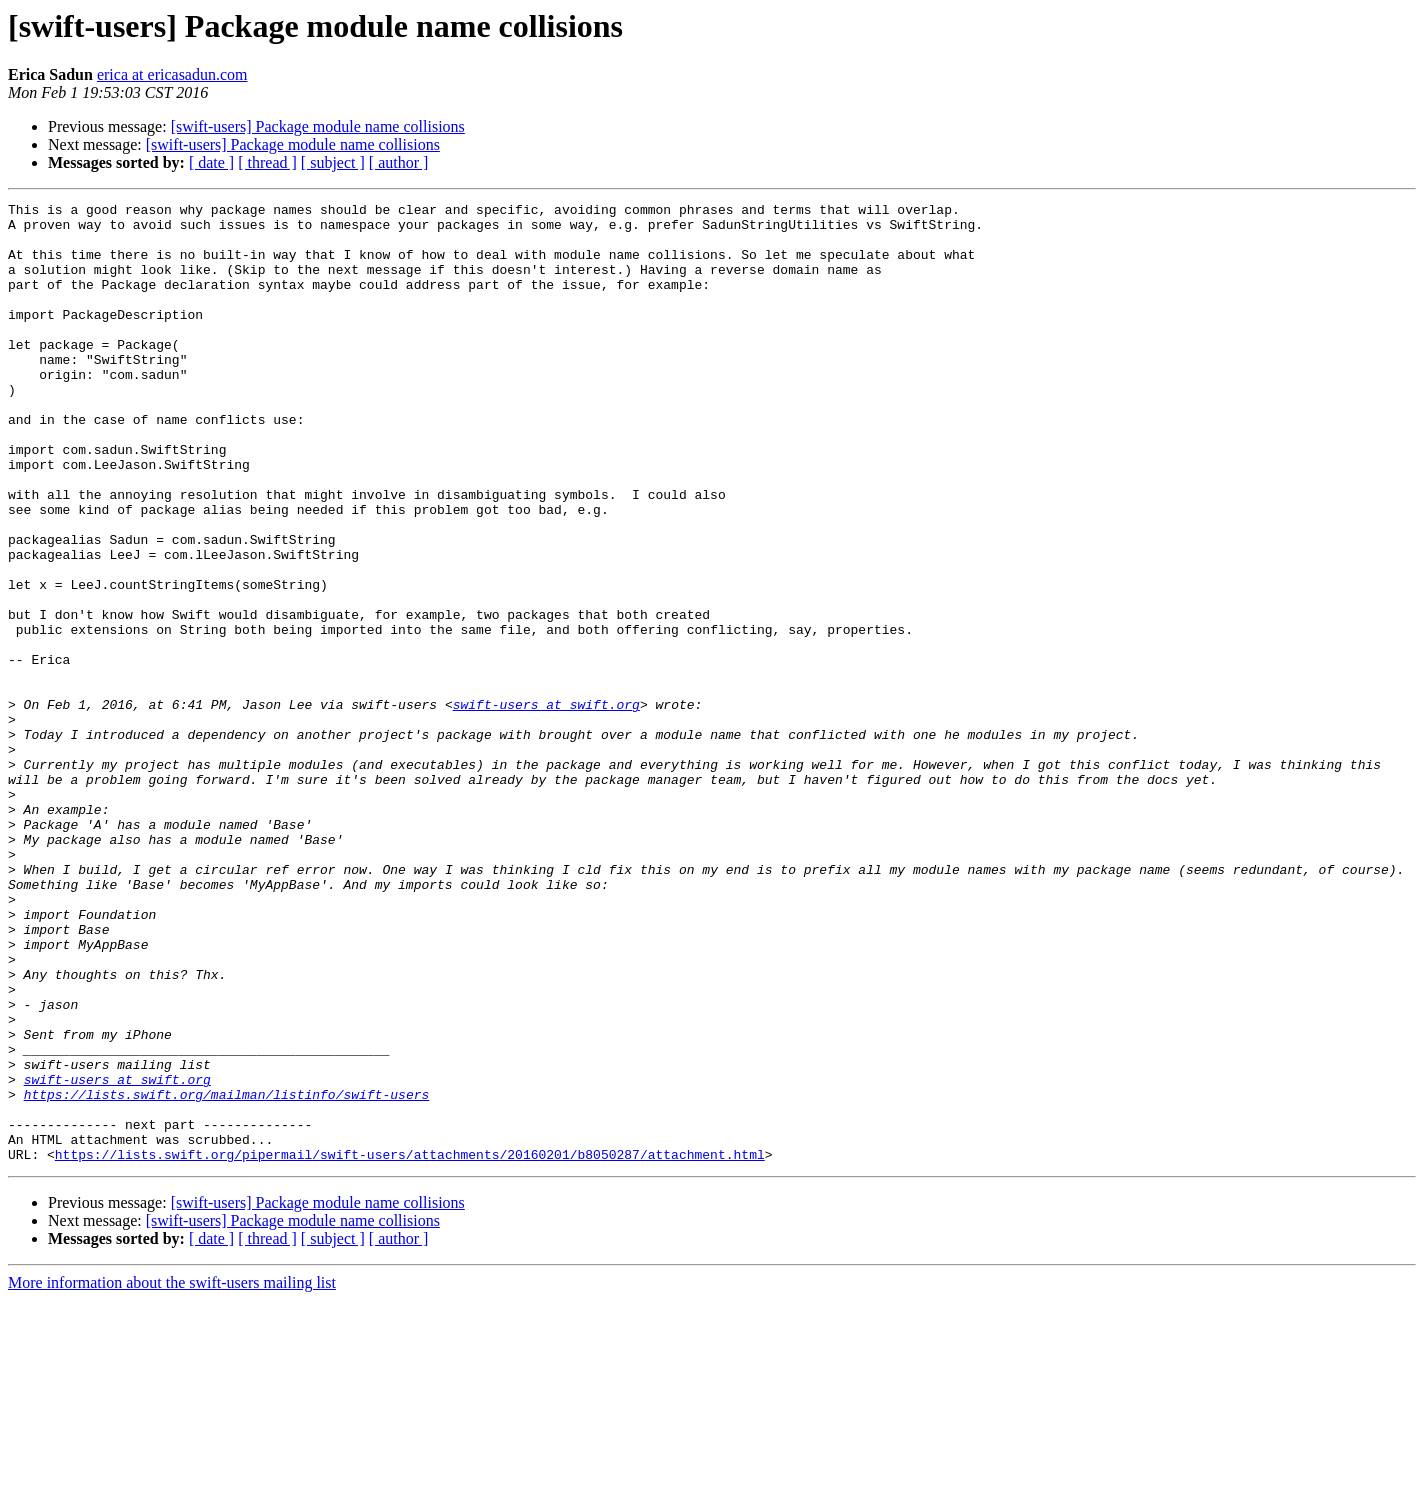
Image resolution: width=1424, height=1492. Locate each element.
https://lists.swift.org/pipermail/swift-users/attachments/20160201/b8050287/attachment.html (410, 1346)
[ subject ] (333, 162)
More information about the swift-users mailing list (172, 1474)
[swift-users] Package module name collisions (318, 126)
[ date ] (211, 162)
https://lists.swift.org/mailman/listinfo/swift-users (227, 1274)
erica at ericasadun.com (172, 74)
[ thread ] (267, 162)
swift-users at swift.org (546, 806)
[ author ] (399, 162)
